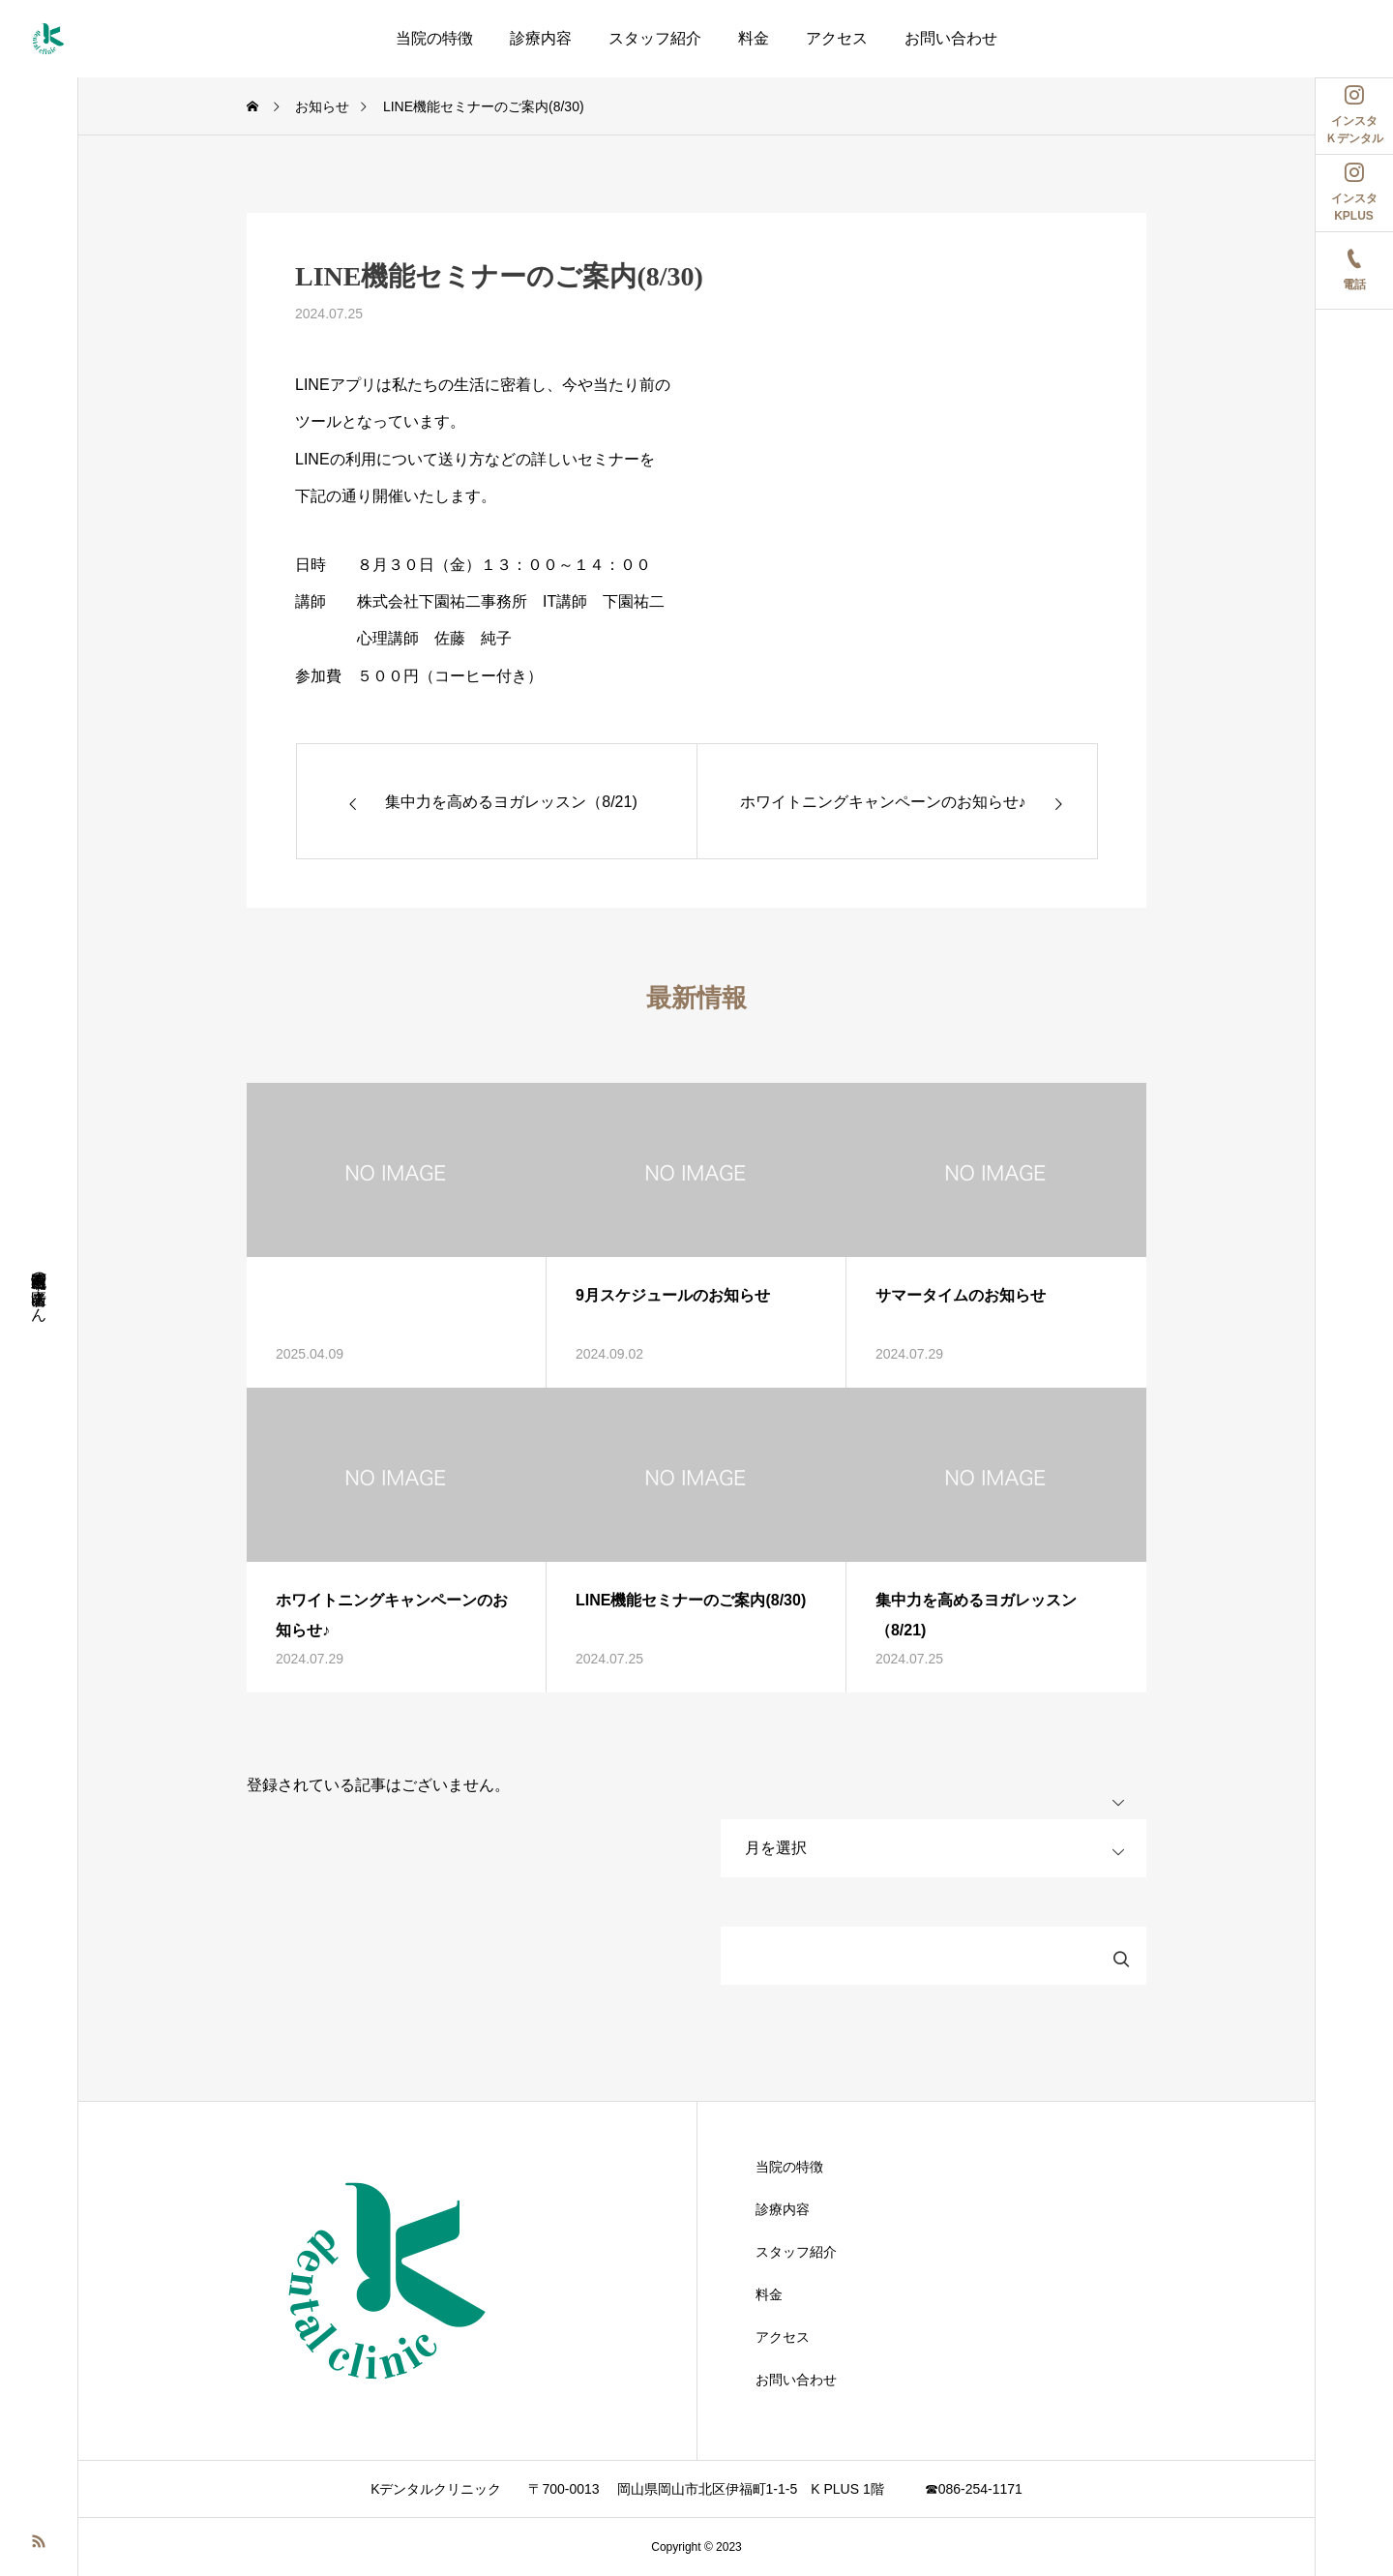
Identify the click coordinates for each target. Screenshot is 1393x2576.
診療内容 (541, 38)
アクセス (837, 38)
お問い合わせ (950, 38)
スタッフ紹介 (654, 38)
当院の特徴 (434, 38)
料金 (753, 38)
